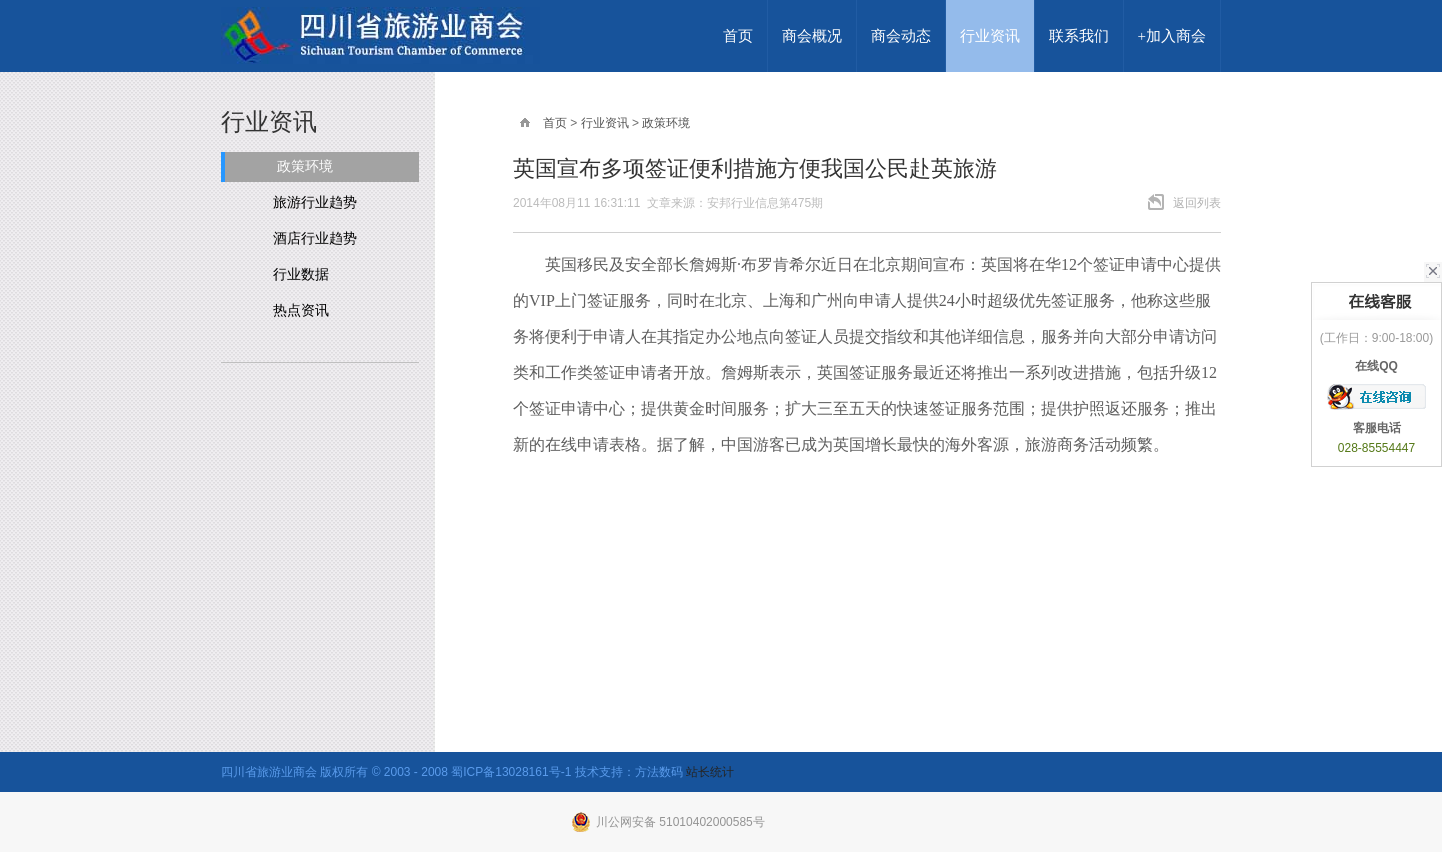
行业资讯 (990, 36)
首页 (738, 36)
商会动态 (901, 36)
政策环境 (305, 166)
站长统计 (710, 772)
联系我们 (1079, 36)
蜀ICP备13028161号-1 (511, 772)
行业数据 (301, 274)
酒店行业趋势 (315, 238)
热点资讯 (301, 310)
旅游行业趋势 (315, 202)
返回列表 (1197, 203)
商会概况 (812, 36)
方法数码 (659, 772)
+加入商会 (1172, 36)
